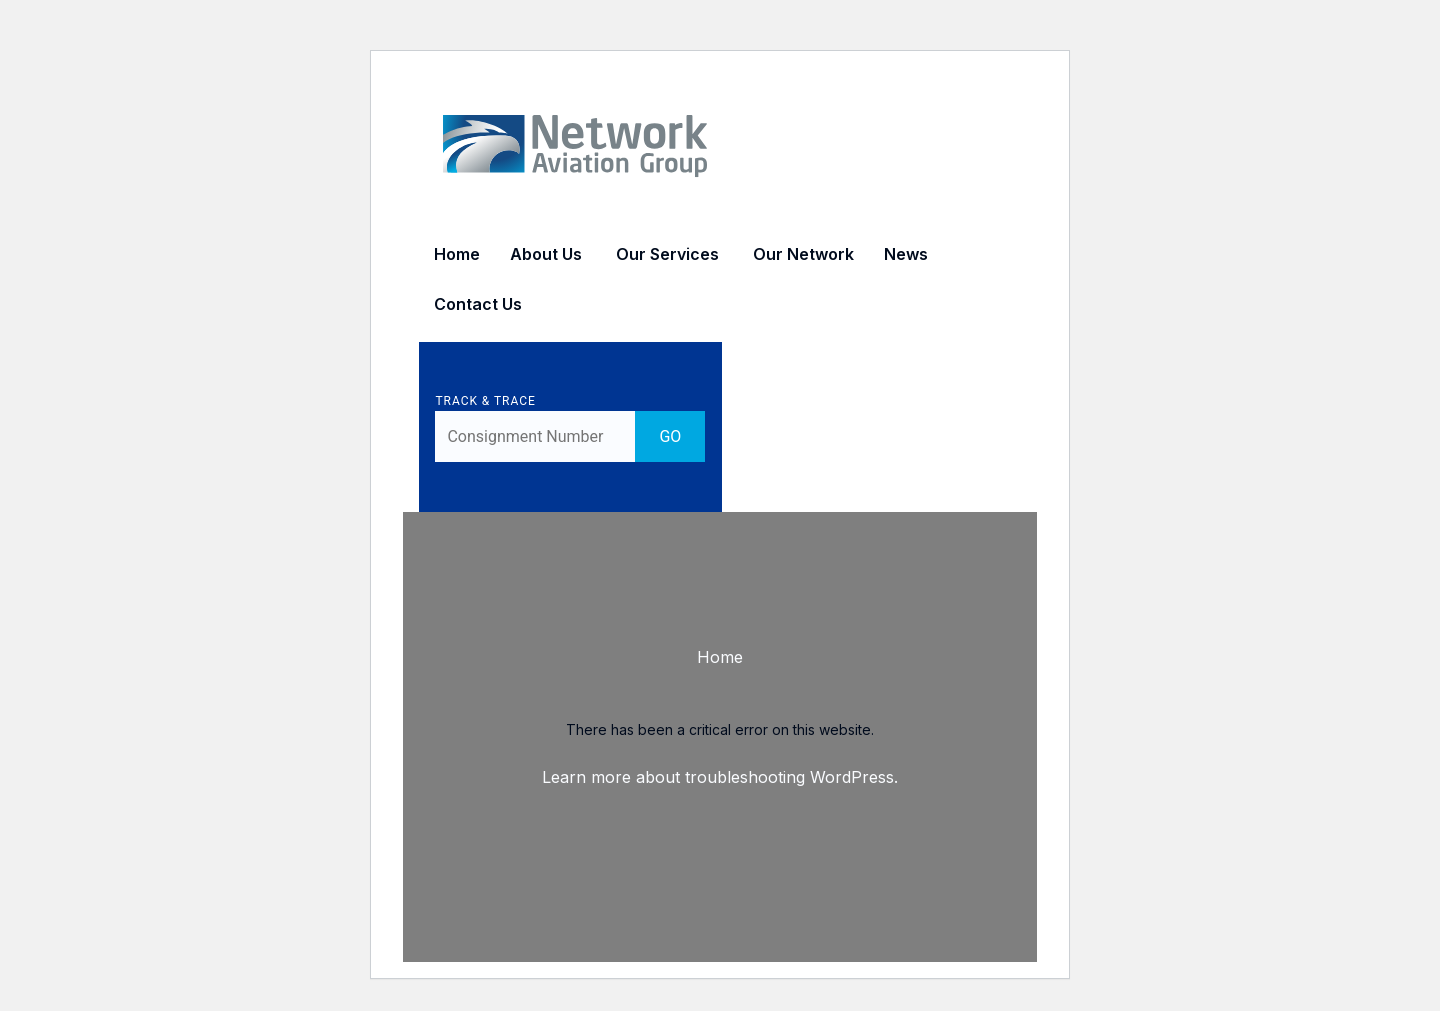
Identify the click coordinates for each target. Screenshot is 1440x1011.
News (906, 254)
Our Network (803, 254)
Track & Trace (493, 401)
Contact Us (478, 304)
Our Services (667, 254)
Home (457, 254)
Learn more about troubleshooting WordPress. (720, 777)
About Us (546, 254)
